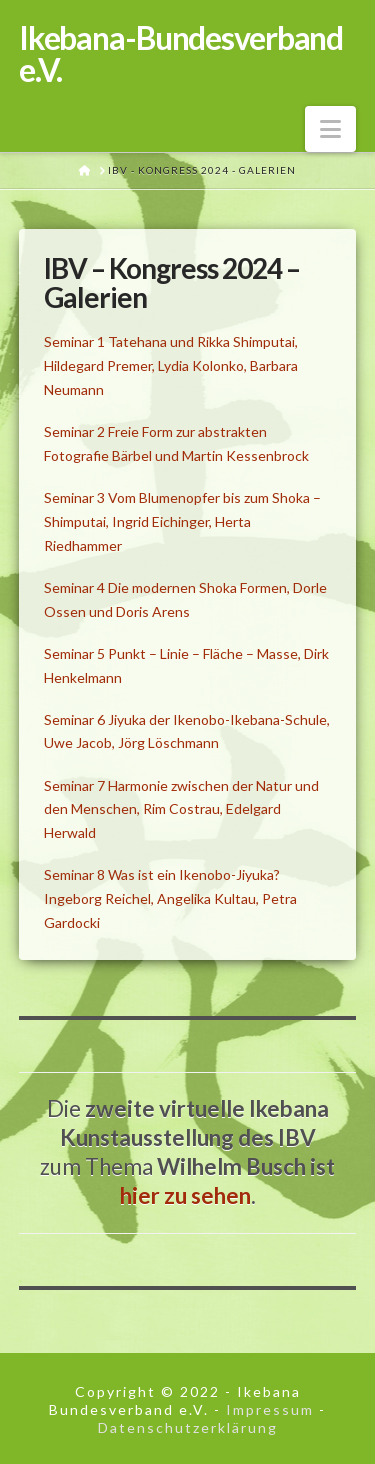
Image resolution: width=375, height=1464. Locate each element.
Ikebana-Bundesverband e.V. (181, 54)
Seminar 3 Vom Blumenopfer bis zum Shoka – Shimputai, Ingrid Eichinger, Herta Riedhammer (182, 521)
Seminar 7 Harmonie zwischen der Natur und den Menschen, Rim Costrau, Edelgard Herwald (181, 809)
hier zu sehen (185, 1195)
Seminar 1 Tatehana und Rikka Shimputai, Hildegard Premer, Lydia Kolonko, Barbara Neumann (171, 365)
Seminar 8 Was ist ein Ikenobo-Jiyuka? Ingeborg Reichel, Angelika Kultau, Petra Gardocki (170, 898)
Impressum (270, 1409)
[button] (330, 129)
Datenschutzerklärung (188, 1427)
